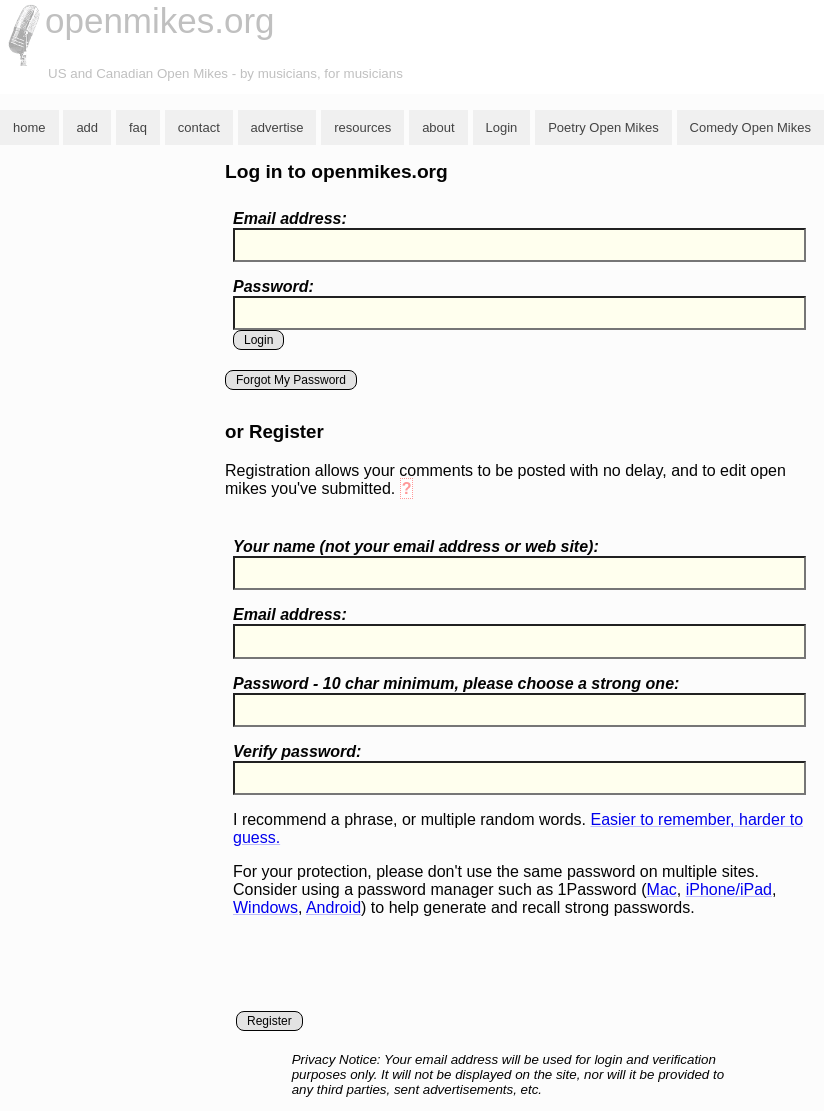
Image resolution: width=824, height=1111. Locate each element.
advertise (277, 127)
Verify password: (297, 751)
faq (138, 127)
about (438, 127)
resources (362, 127)
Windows (265, 907)
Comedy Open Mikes (750, 127)
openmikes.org (160, 20)
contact (199, 127)
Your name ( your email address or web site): (416, 546)
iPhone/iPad (729, 889)
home (29, 127)
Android (333, 907)
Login (502, 127)
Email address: (290, 218)
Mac (662, 889)
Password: (273, 286)
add (87, 127)
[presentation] (385, 972)
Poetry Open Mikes (603, 127)
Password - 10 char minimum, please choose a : (456, 683)
